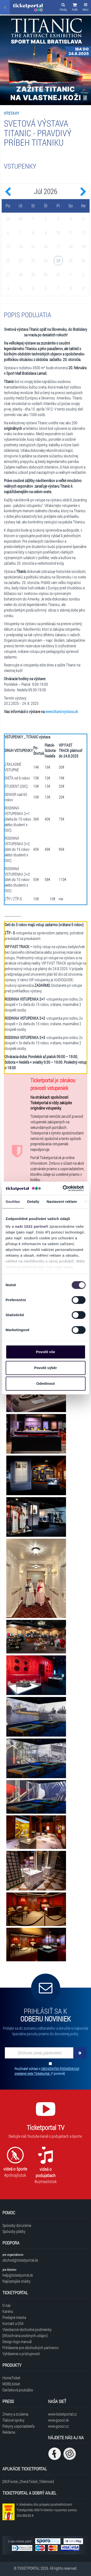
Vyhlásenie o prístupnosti (21, 2353)
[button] (74, 7)
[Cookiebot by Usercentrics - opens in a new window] (63, 1188)
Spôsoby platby (13, 2231)
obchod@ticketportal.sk (20, 2260)
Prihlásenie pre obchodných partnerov (30, 2347)
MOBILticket (11, 2383)
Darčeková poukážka (17, 2389)
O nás (6, 2305)
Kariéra (7, 2311)
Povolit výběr (45, 1368)
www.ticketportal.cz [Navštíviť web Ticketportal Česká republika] (62, 2414)
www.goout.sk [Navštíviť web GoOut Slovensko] (58, 2420)
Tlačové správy (13, 2420)
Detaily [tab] (33, 1201)
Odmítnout (45, 1383)
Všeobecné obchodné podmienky (27, 2329)
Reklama (8, 2432)
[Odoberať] (79, 2052)
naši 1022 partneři (31, 1226)
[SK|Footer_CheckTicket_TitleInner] (28, 2481)
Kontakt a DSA (13, 2323)
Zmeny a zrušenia (15, 2414)
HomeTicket (11, 2377)
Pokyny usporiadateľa (18, 2426)
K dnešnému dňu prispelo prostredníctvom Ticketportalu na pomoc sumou (47, 2510)
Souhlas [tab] (13, 1201)
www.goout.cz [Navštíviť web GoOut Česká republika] (58, 2426)
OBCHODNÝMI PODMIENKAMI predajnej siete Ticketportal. (47, 2071)
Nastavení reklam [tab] (62, 1201)
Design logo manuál (17, 2341)
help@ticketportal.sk (17, 2275)
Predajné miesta (14, 2317)
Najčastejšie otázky (16, 2281)
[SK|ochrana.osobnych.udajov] (25, 2335)
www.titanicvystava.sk (61, 711)
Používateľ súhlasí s (47, 2071)
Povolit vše (45, 1352)
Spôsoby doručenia (16, 2225)
